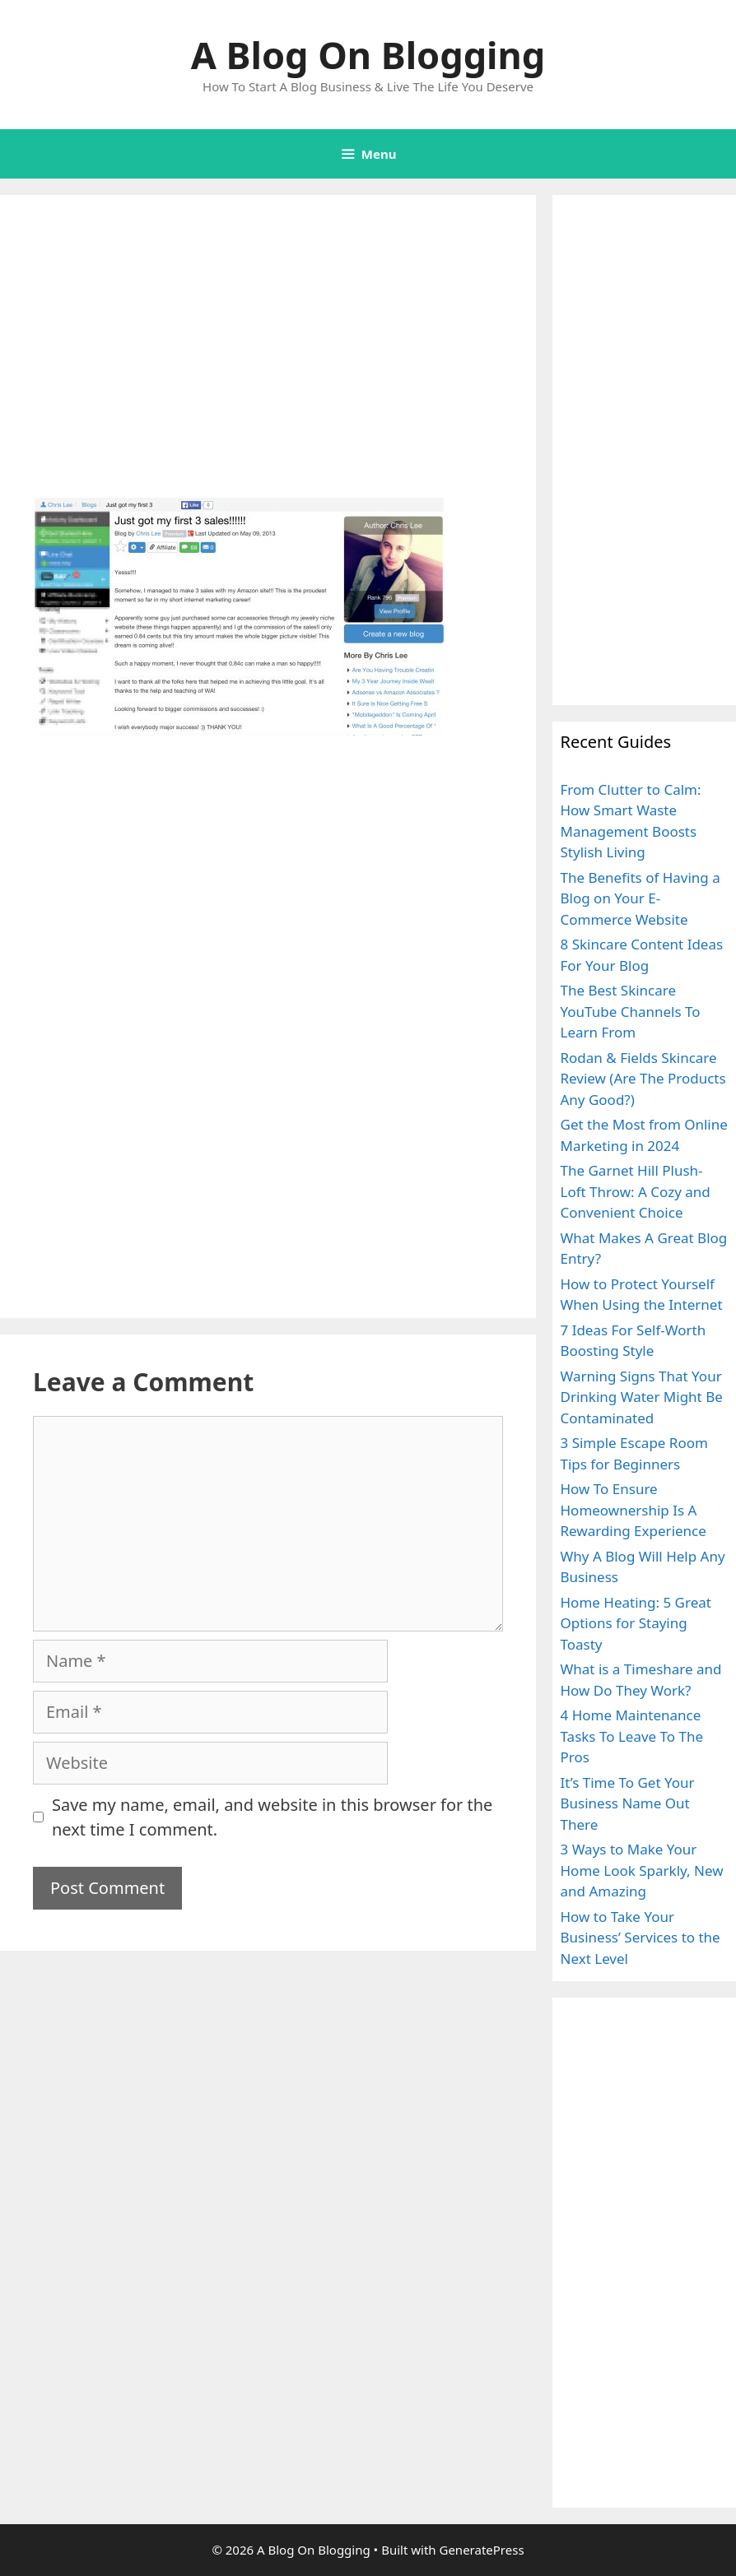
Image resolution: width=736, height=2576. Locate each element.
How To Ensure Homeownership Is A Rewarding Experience (633, 1509)
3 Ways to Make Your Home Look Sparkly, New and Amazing (642, 1870)
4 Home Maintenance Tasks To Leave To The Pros (632, 1736)
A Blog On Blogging (368, 55)
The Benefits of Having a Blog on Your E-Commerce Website (640, 898)
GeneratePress (481, 2549)
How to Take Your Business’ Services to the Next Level (640, 1937)
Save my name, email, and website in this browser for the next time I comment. (272, 1817)
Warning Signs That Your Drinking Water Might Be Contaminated (642, 1397)
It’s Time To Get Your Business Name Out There (628, 1803)
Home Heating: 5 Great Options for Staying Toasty (636, 1623)
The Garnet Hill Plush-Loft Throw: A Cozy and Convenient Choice (635, 1191)
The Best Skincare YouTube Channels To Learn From (631, 1011)
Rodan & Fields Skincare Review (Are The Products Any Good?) (643, 1078)
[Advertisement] (268, 376)
